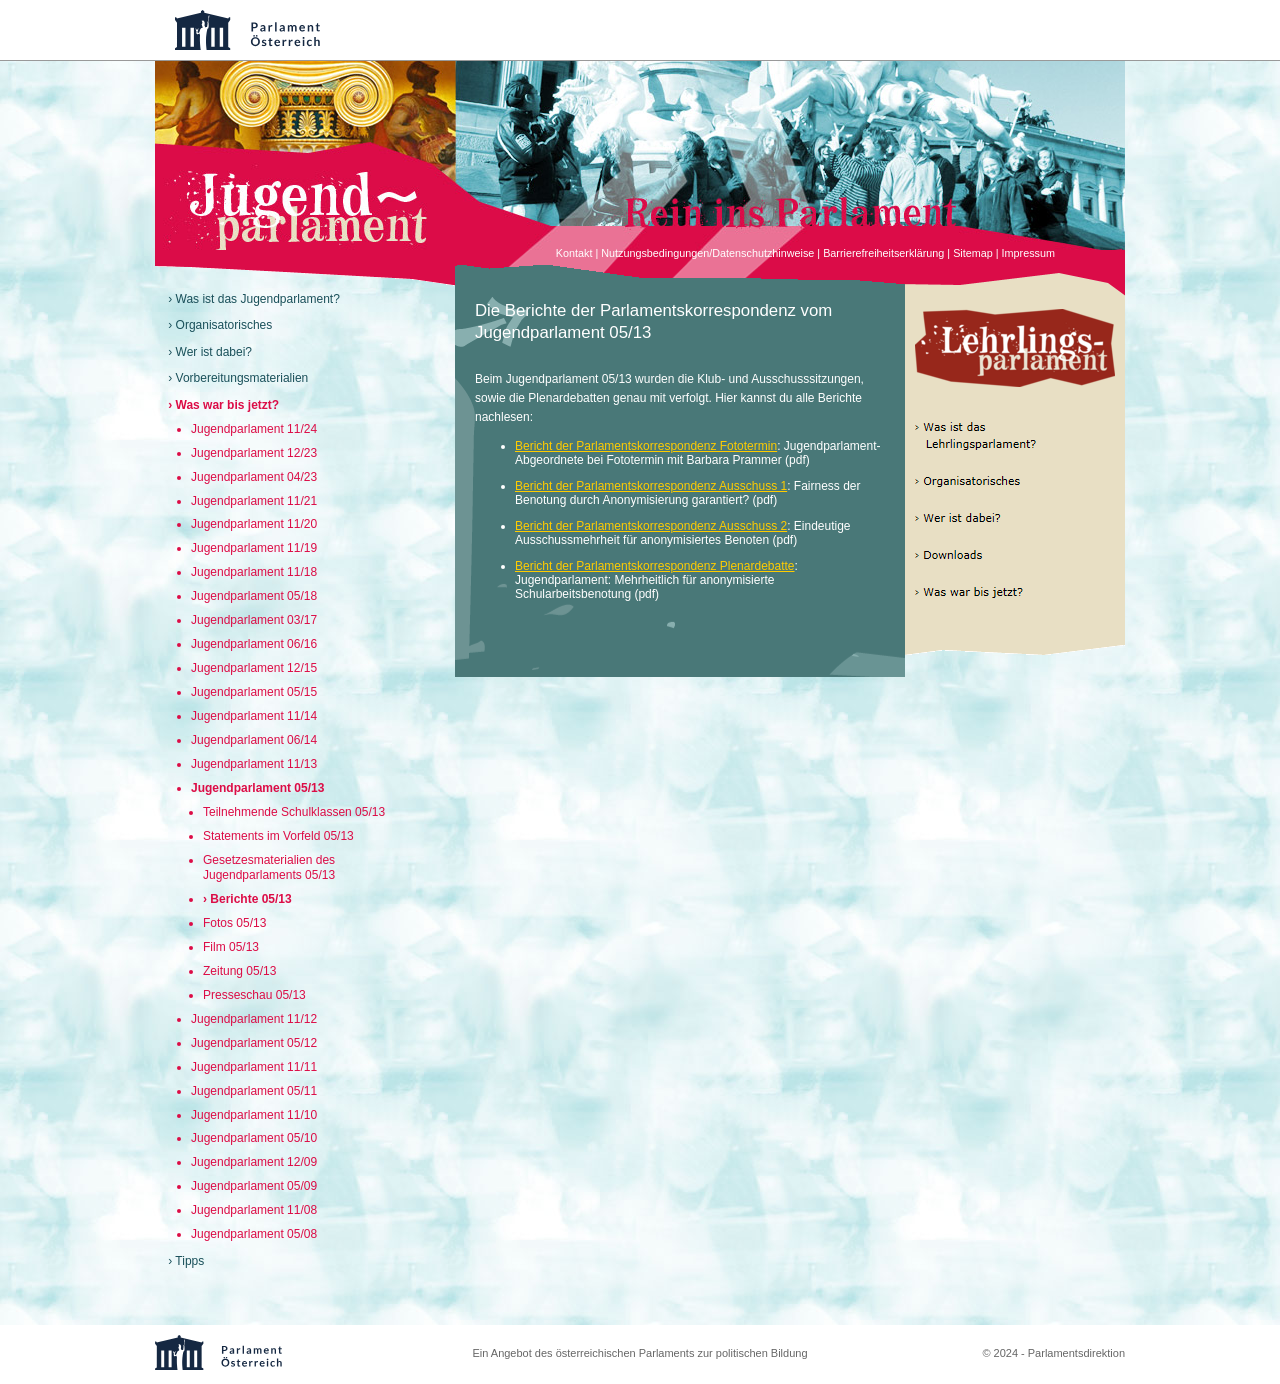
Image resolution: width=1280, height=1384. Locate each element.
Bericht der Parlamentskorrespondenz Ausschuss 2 (651, 526)
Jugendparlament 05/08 (254, 1234)
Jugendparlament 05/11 (254, 1091)
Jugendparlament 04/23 (254, 477)
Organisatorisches (224, 325)
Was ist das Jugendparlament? (258, 299)
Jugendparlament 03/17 (254, 620)
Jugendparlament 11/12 (254, 1019)
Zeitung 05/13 (239, 971)
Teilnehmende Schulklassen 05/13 (294, 812)
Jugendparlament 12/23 (254, 453)
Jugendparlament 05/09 (254, 1186)
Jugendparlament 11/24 (254, 429)
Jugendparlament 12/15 (254, 668)
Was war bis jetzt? (228, 405)
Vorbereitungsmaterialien (242, 378)
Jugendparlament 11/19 (254, 548)
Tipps (189, 1261)
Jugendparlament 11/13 (254, 764)
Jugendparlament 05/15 (254, 692)
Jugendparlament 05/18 (254, 596)
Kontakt (574, 253)
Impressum (1028, 253)
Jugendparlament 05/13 (257, 788)
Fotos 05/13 (234, 923)
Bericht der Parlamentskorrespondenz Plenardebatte (655, 566)
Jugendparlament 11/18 (254, 572)
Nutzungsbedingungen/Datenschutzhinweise (707, 253)
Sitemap (973, 253)
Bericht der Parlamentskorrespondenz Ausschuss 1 (651, 486)
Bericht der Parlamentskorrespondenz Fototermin (646, 446)
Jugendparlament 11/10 (254, 1115)
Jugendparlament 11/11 (254, 1067)
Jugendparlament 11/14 (254, 716)
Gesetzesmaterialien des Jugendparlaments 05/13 (269, 867)
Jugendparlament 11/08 (254, 1210)
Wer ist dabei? (214, 352)
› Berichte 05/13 (247, 899)
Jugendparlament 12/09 (254, 1162)
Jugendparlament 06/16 (254, 644)
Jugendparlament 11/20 (254, 524)
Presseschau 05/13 (254, 995)
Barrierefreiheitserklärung (883, 253)
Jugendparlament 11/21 (254, 501)
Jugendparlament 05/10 (254, 1138)
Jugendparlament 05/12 (254, 1043)
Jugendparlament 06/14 (254, 740)
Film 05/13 (231, 947)
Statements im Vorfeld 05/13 (278, 836)
